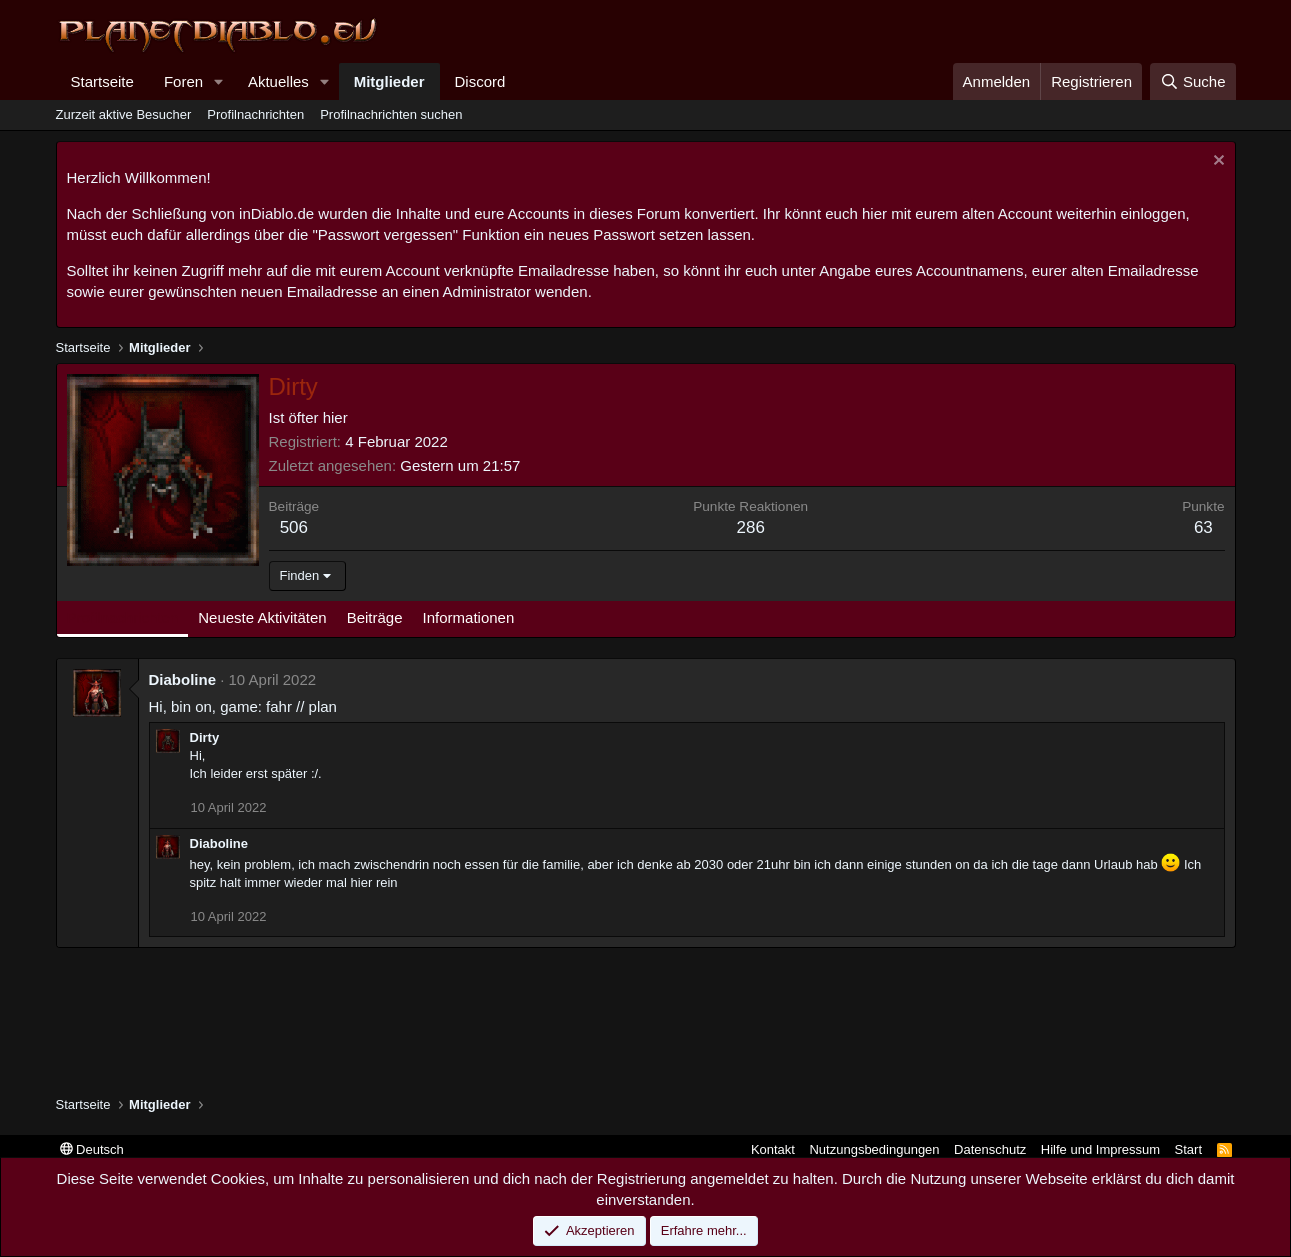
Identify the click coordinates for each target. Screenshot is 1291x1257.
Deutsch (92, 1149)
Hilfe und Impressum (1100, 1149)
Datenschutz (990, 1149)
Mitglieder (389, 81)
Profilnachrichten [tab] (123, 617)
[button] (219, 81)
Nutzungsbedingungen (874, 1149)
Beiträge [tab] (375, 617)
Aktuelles (278, 81)
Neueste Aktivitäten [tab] (262, 617)
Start (1188, 1149)
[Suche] (1193, 81)
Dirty (205, 737)
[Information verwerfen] (1216, 162)
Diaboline (183, 679)
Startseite (102, 81)
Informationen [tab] (469, 617)
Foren (183, 81)
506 (294, 527)
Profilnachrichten (255, 114)
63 (1203, 527)
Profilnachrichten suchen (391, 114)
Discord (480, 81)
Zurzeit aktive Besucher (124, 114)
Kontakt (773, 1149)
